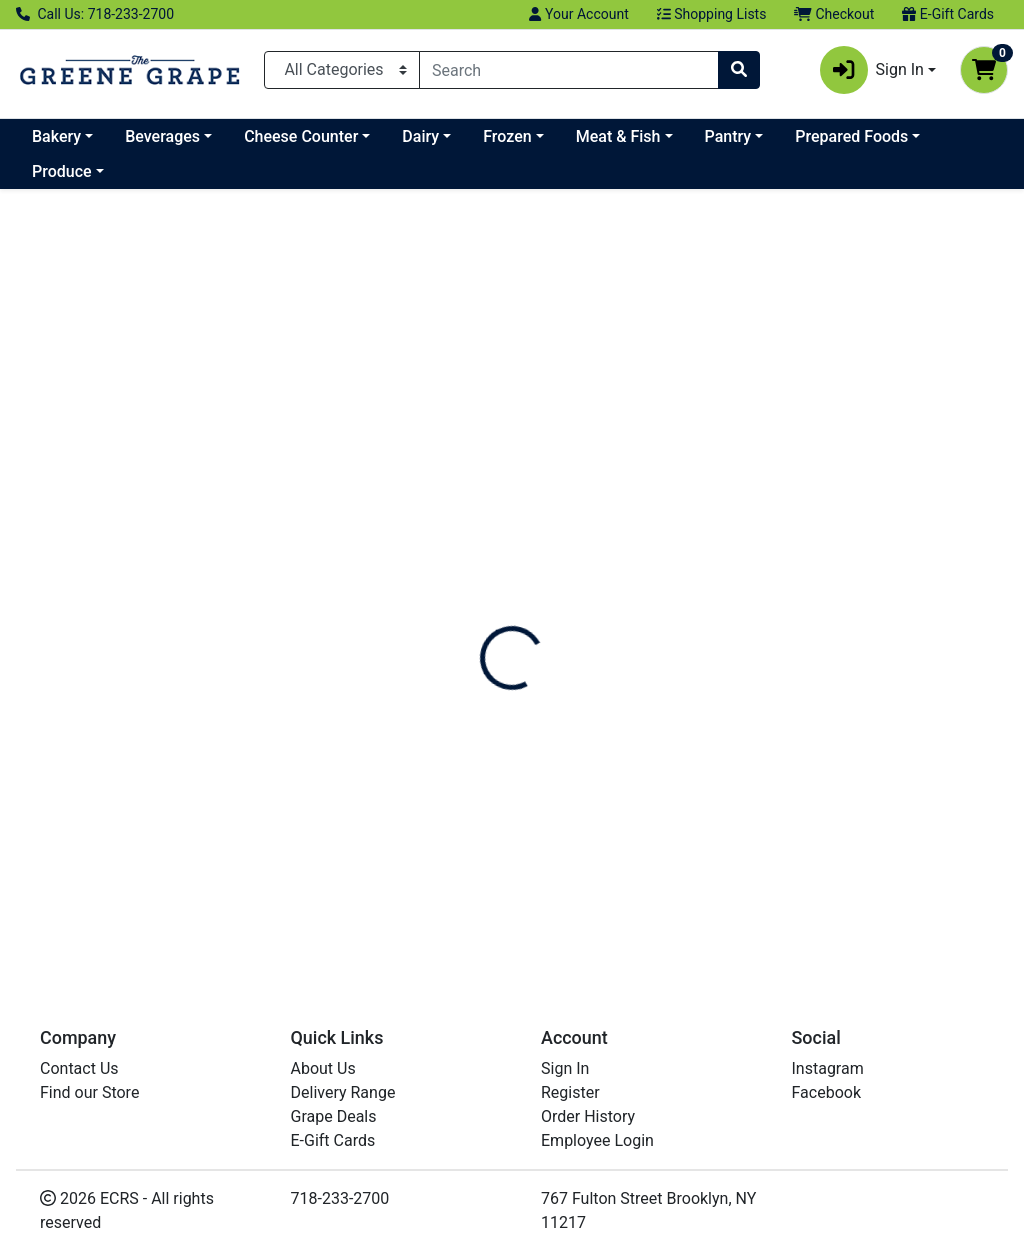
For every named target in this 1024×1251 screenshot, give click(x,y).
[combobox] (569, 70)
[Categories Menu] (342, 70)
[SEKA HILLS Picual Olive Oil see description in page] (880, 482)
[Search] (569, 70)
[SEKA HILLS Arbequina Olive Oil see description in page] (363, 482)
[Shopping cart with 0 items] (984, 70)
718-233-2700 (340, 1198)
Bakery (56, 136)
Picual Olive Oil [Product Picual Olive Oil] (880, 648)
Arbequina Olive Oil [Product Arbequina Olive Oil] (363, 648)
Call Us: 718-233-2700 (95, 14)
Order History (588, 1116)
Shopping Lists (712, 14)
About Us (323, 1068)
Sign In (565, 1068)
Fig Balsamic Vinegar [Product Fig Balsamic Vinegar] (621, 648)
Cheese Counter (301, 136)
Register (570, 1092)
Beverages (162, 136)
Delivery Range (343, 1092)
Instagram (828, 1068)
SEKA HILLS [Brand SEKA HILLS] (291, 680)
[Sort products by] (906, 300)
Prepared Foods (851, 136)
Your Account (578, 14)
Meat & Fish (618, 136)
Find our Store (89, 1092)
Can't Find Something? (893, 896)
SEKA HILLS (69, 386)
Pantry (728, 136)
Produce (62, 171)
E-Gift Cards (948, 14)
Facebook (826, 1092)
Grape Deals (334, 1116)
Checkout (834, 14)
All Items (59, 215)
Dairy (420, 136)
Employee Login (597, 1140)
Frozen (507, 136)
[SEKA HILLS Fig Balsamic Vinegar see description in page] (621, 482)
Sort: (820, 263)
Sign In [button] (872, 70)
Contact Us (79, 1068)
